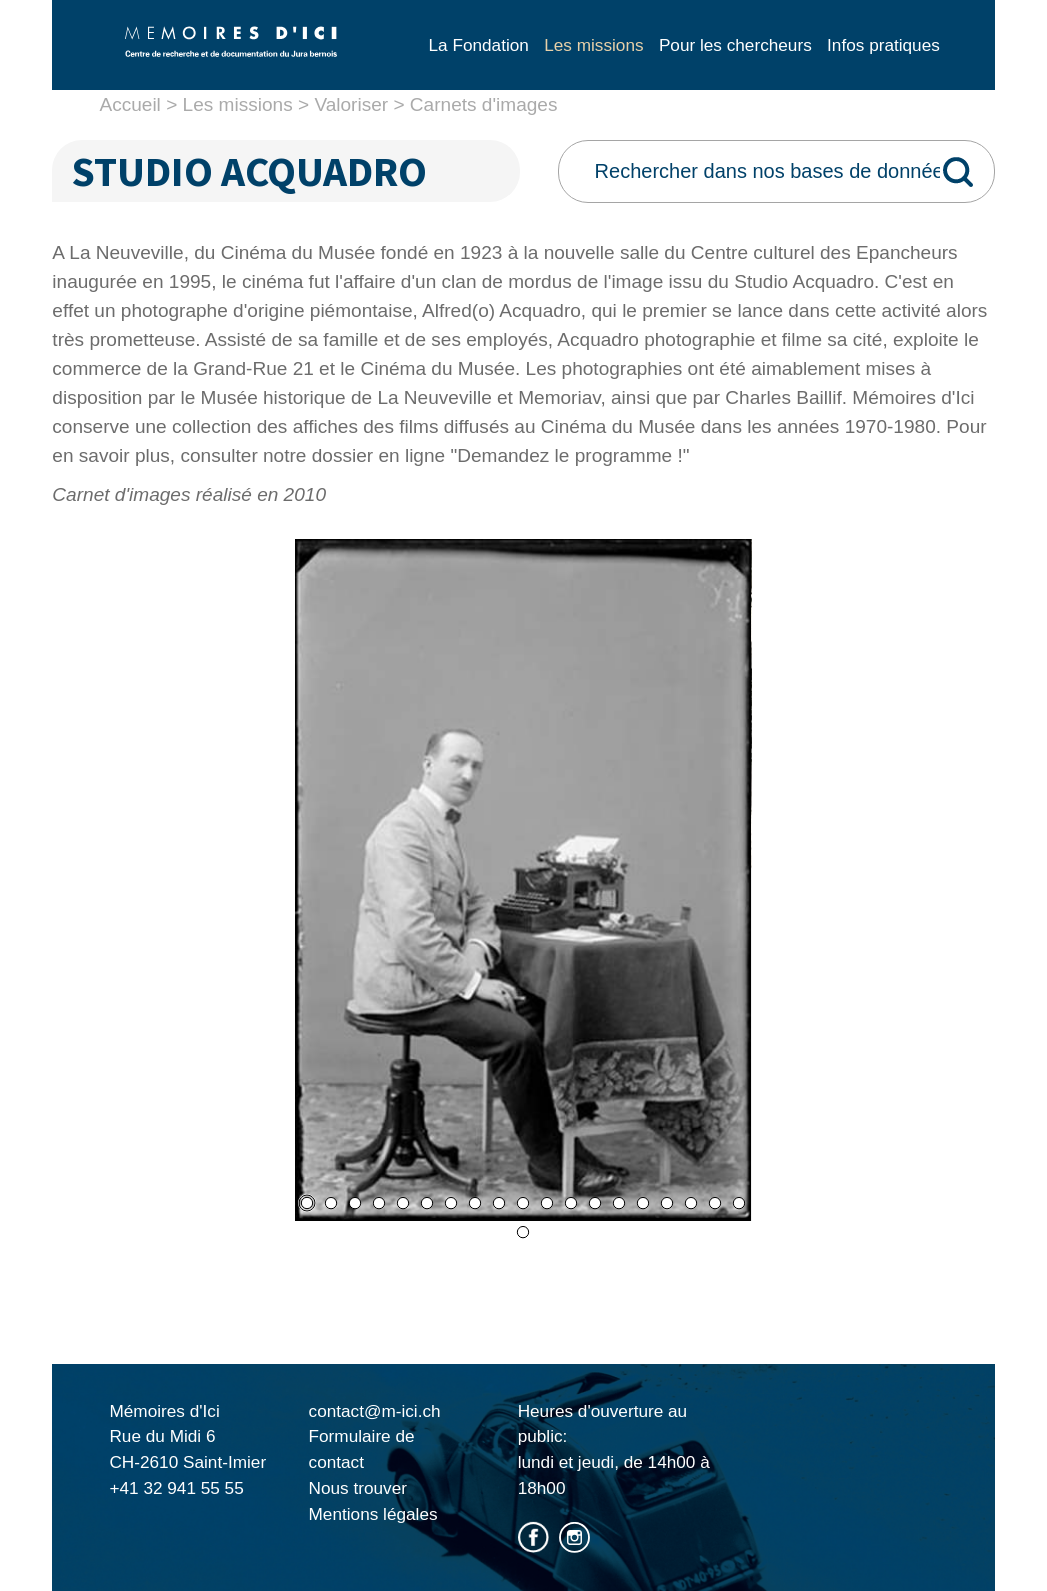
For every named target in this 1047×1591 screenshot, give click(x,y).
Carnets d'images (484, 104)
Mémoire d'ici (231, 58)
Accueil (129, 104)
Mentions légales (373, 1514)
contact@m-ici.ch (375, 1411)
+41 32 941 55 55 (176, 1488)
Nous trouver (358, 1488)
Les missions (238, 104)
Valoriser (351, 104)
